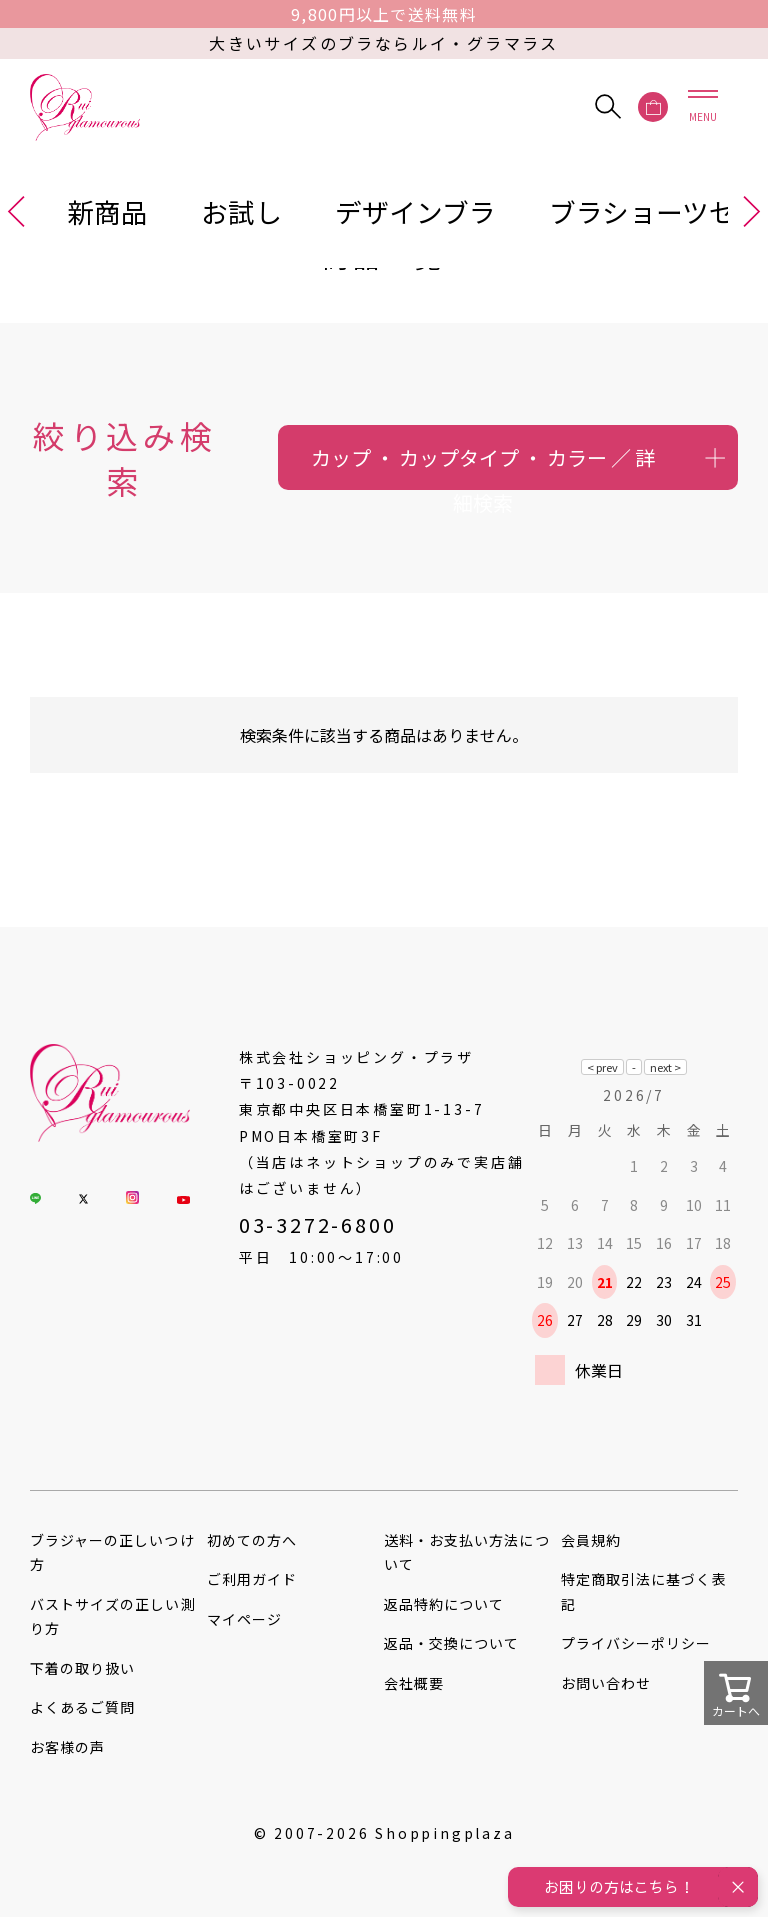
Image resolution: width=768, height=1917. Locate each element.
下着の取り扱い (82, 1668)
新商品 (107, 211)
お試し (241, 211)
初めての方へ (252, 1540)
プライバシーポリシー (636, 1643)
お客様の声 (67, 1747)
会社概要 (414, 1683)
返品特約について (444, 1604)
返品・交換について (451, 1643)
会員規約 (591, 1540)
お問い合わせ (606, 1683)
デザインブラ (415, 211)
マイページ (244, 1619)
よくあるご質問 (82, 1707)
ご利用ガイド (252, 1579)
